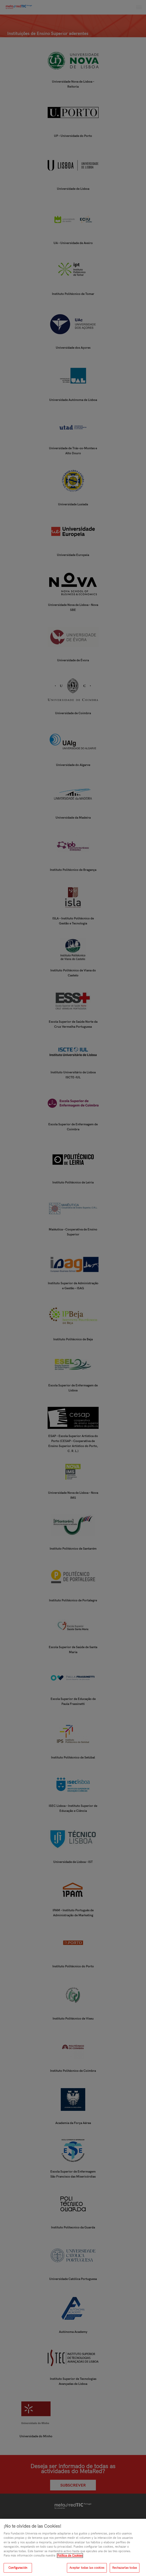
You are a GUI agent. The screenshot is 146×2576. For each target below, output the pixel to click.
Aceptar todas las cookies (86, 2571)
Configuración (17, 2571)
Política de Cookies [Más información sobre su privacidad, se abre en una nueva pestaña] (70, 2559)
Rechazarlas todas (124, 2571)
